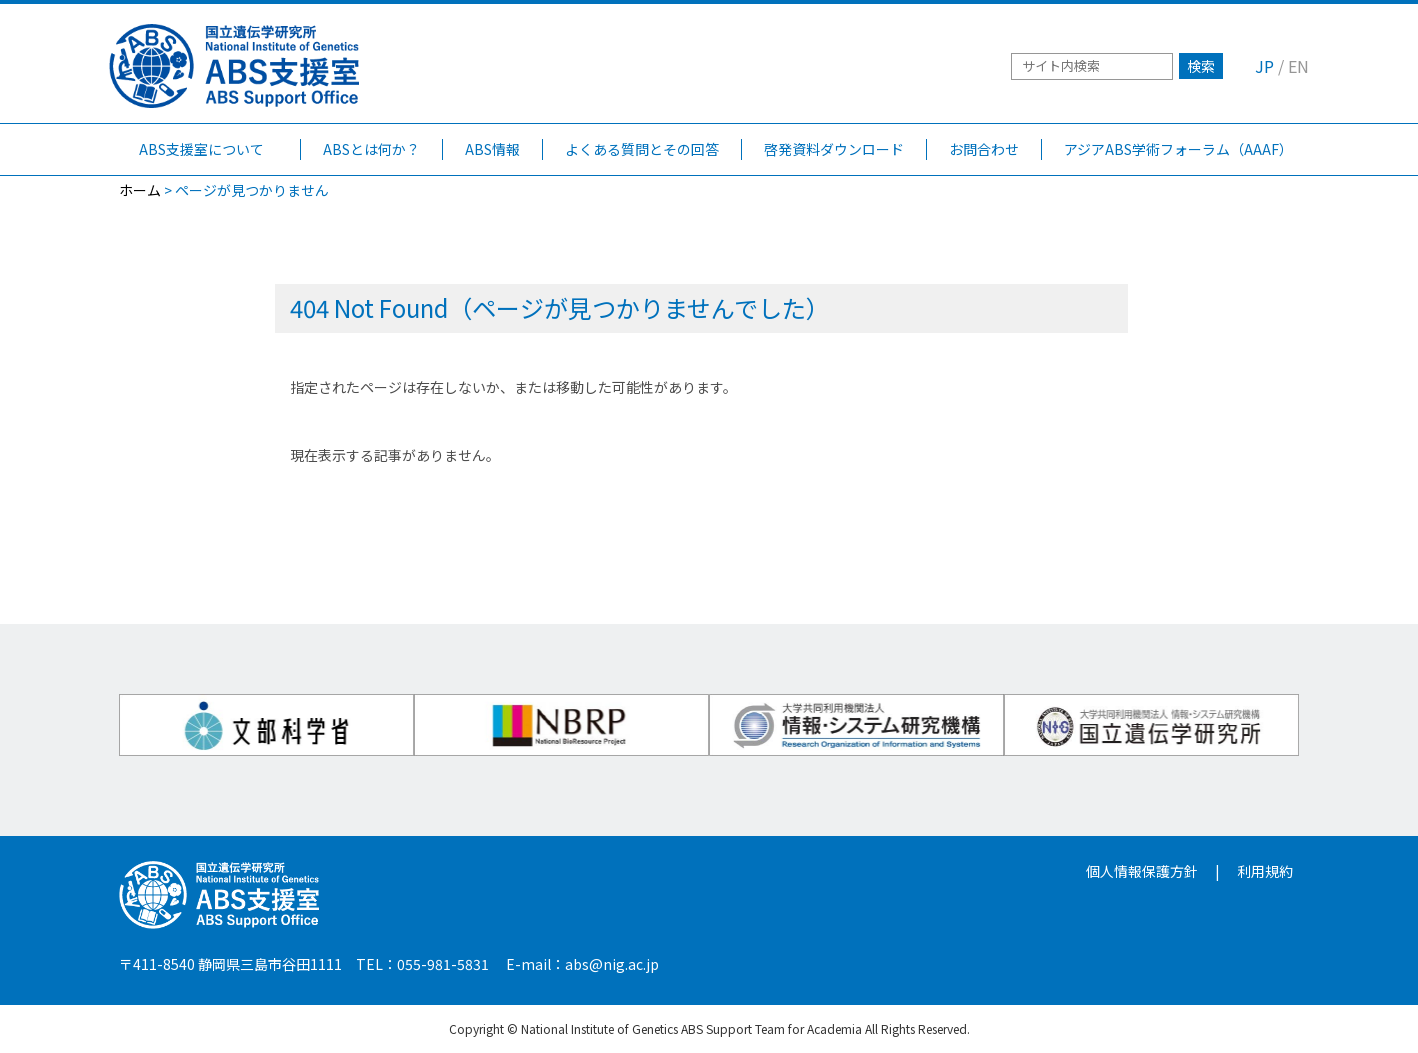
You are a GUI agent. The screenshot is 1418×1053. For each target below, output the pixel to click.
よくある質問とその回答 (642, 149)
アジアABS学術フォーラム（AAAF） (1178, 149)
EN (1298, 66)
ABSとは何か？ (371, 149)
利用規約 (1265, 871)
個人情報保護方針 (1142, 871)
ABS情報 (492, 149)
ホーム (140, 190)
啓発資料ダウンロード (834, 149)
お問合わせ (984, 149)
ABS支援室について (215, 149)
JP (1264, 66)
